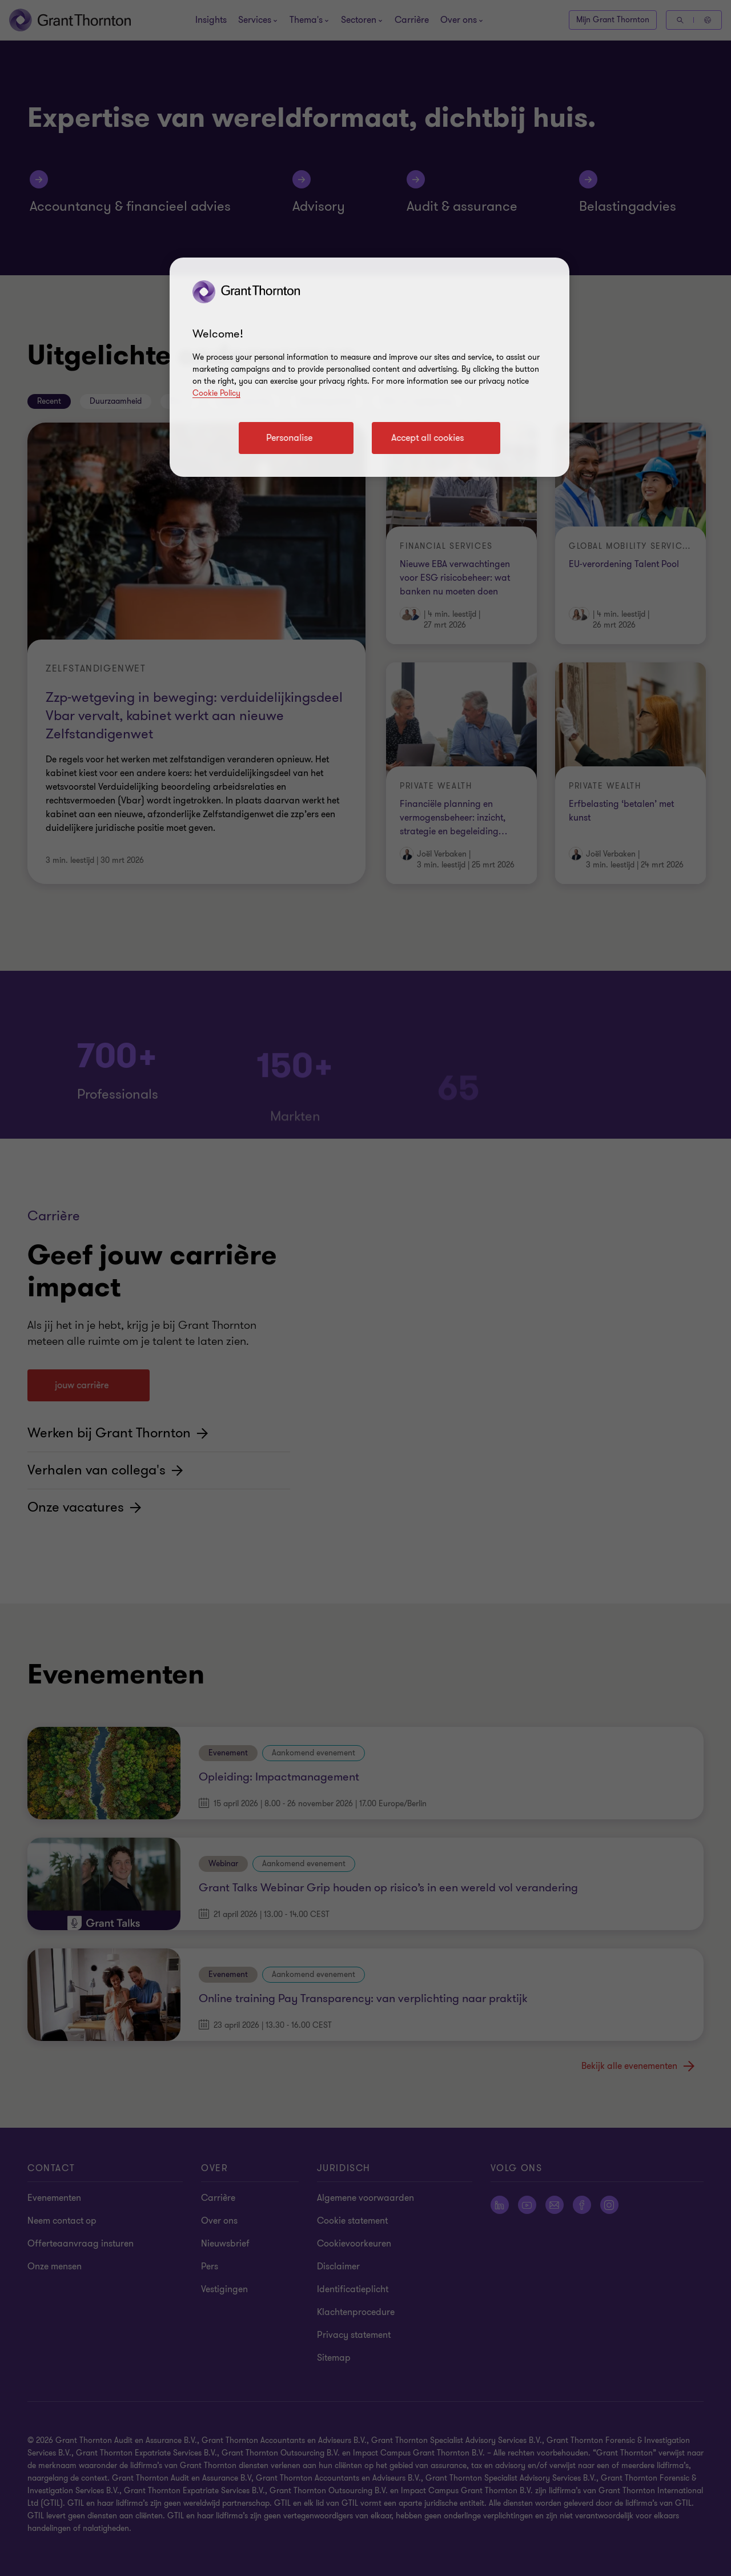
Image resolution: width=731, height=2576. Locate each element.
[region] (369, 367)
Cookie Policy (216, 393)
